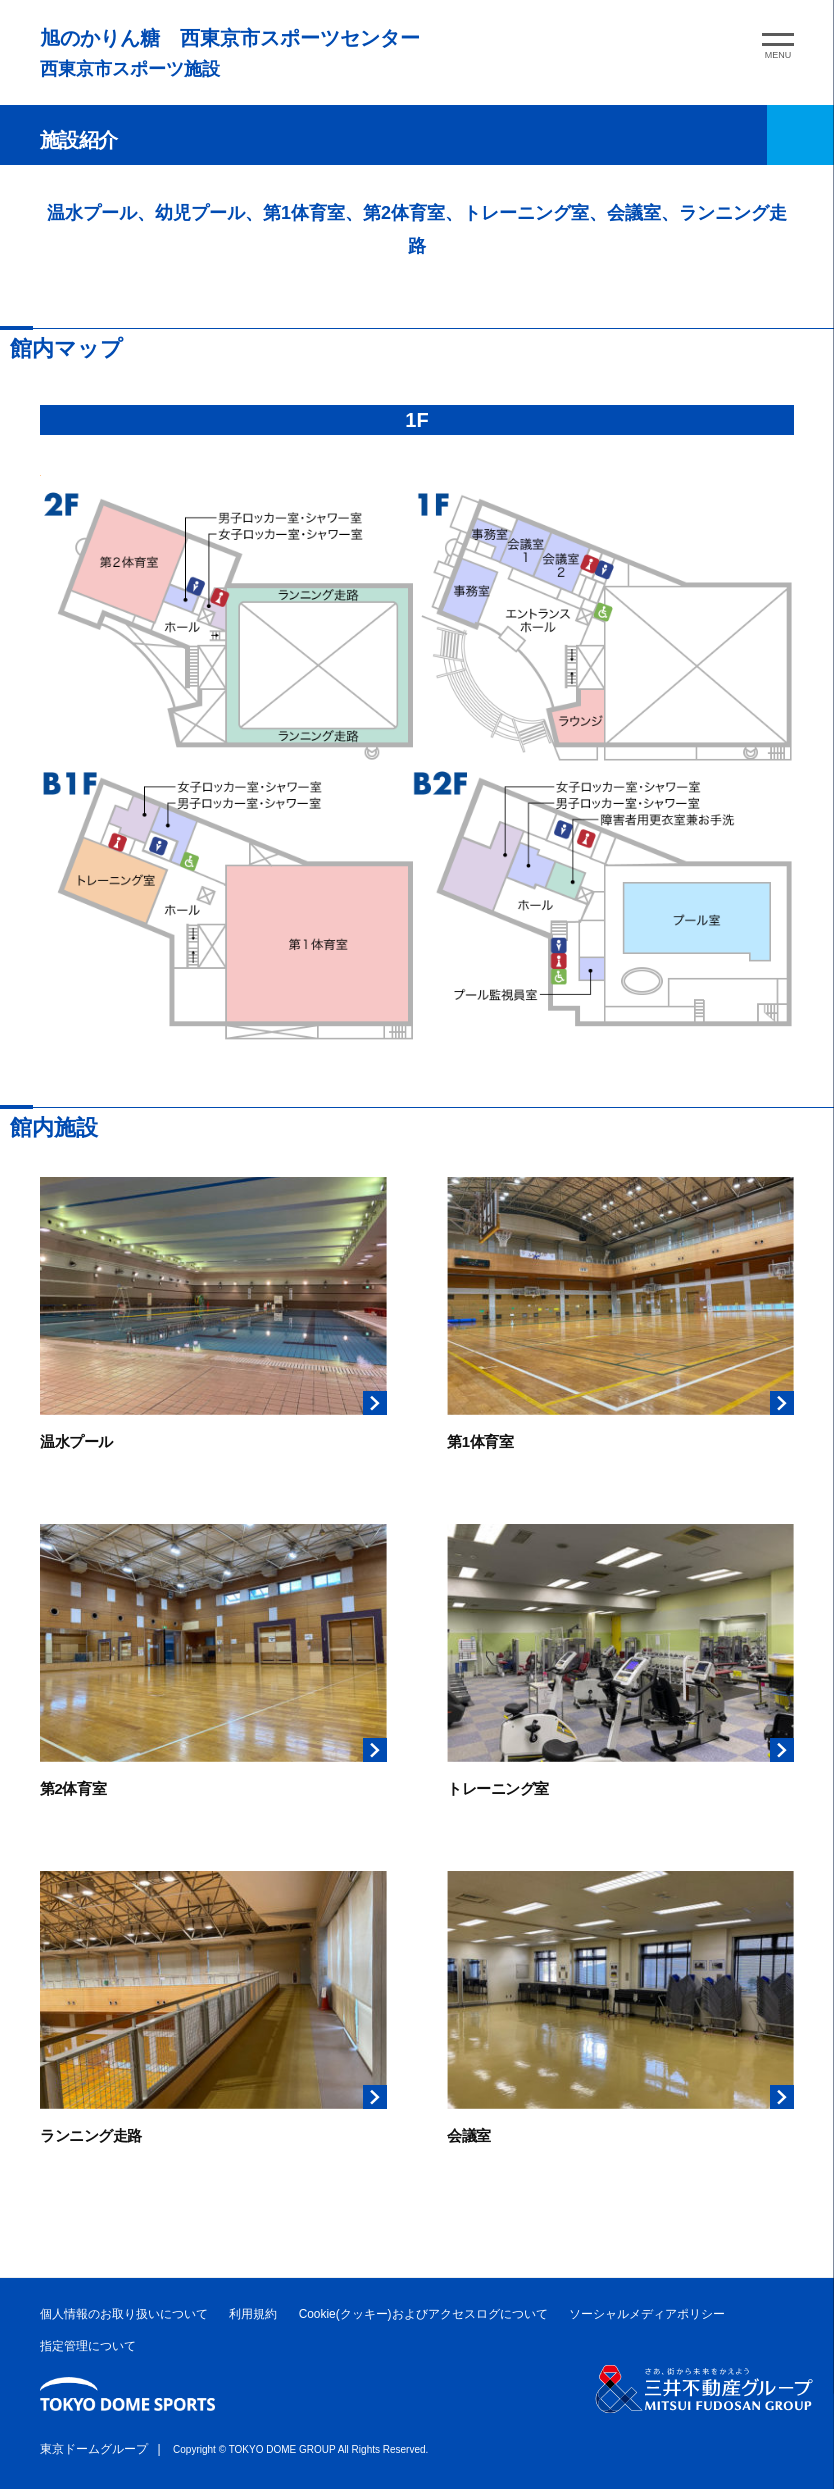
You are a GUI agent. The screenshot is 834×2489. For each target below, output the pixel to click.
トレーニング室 (498, 1788)
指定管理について (88, 2346)
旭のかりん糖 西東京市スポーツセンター (230, 38)
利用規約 (253, 2314)
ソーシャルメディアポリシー (647, 2314)
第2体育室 (73, 1788)
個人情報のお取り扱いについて (124, 2314)
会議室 (469, 2135)
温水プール (76, 1441)
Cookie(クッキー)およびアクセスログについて (423, 2314)
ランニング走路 (91, 2135)
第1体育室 (480, 1441)
